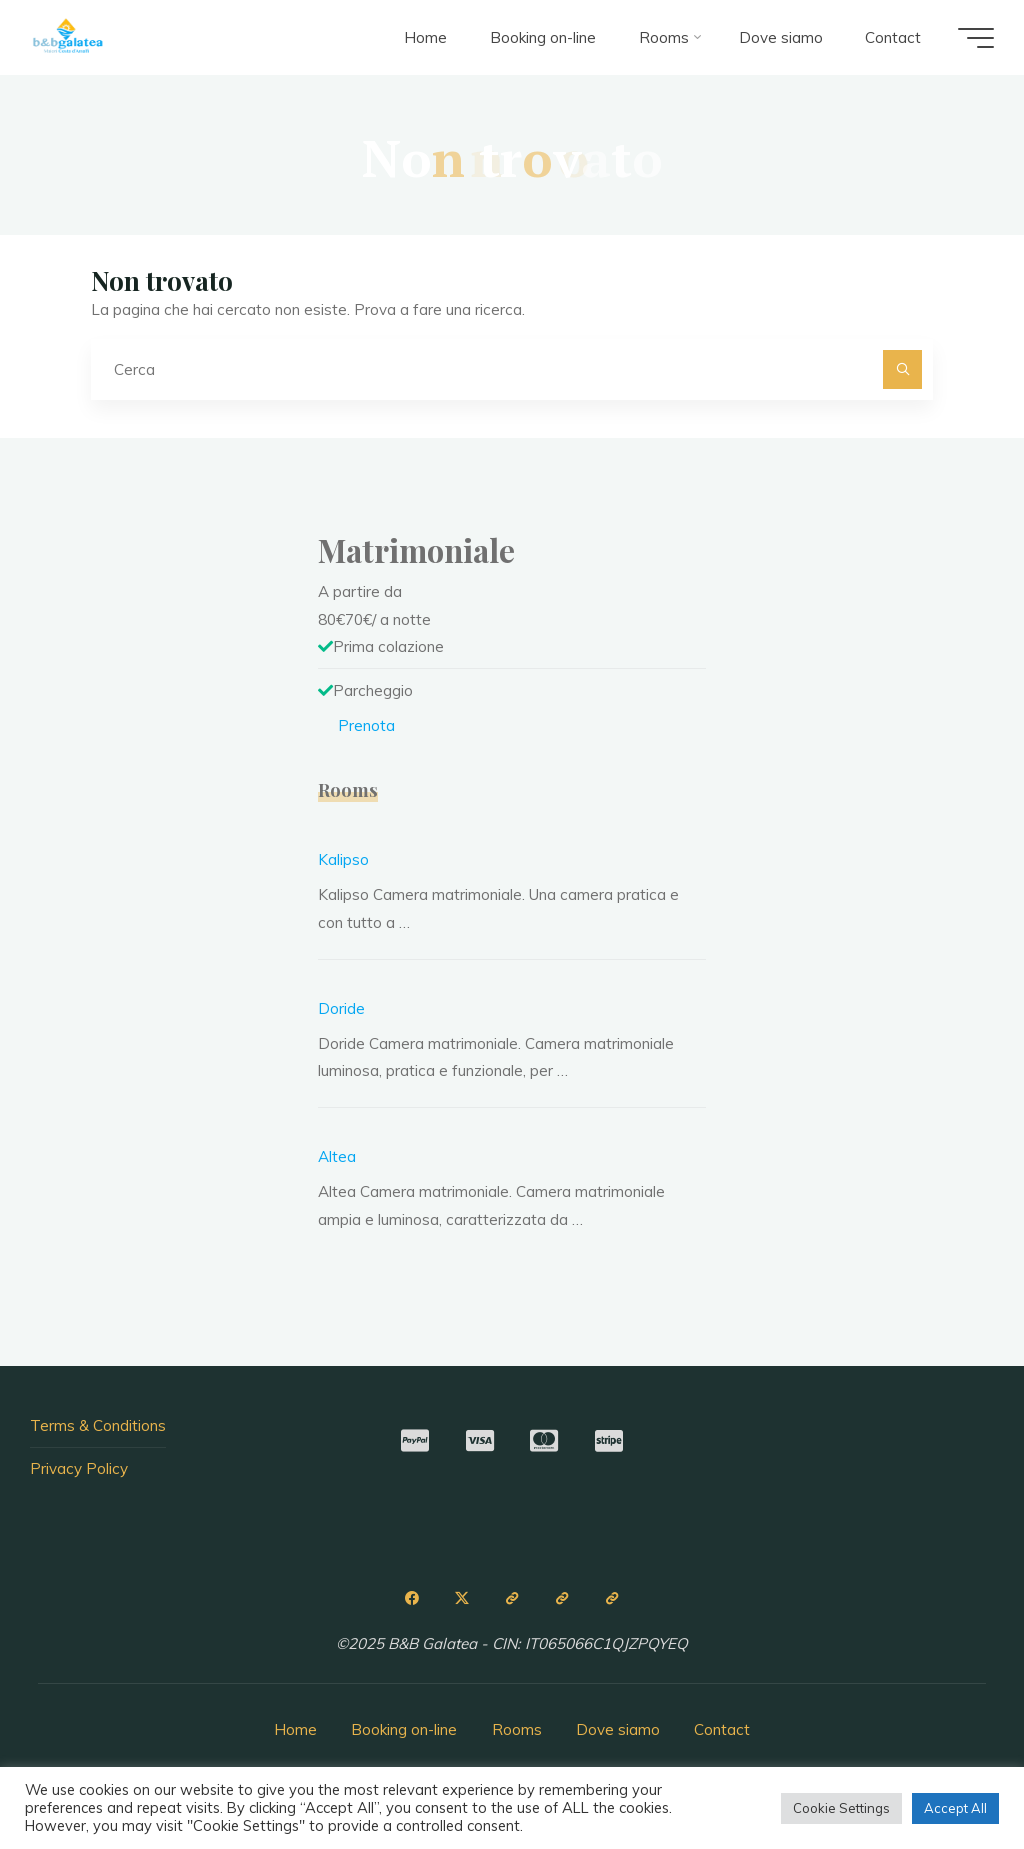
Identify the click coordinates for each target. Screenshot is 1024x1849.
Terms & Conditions (98, 1425)
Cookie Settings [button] (841, 1808)
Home (295, 1729)
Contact (722, 1729)
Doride (341, 1008)
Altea (337, 1156)
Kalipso (343, 859)
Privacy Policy (79, 1468)
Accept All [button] (955, 1808)
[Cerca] (903, 370)
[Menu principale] (976, 38)
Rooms (517, 1729)
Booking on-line (404, 1729)
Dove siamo (618, 1729)
